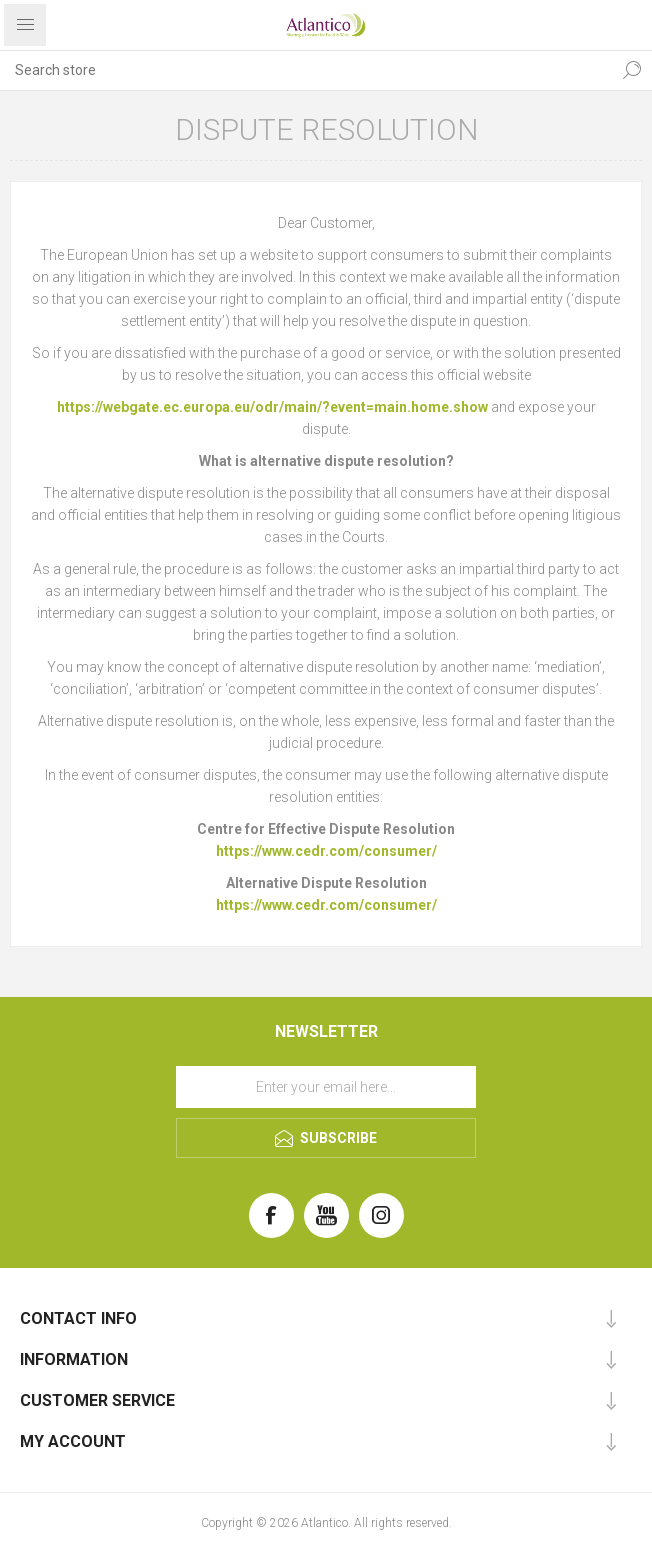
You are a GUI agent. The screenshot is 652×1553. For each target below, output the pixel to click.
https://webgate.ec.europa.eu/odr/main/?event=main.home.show (272, 407)
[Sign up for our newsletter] (326, 1087)
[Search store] (306, 70)
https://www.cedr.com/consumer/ (326, 851)
